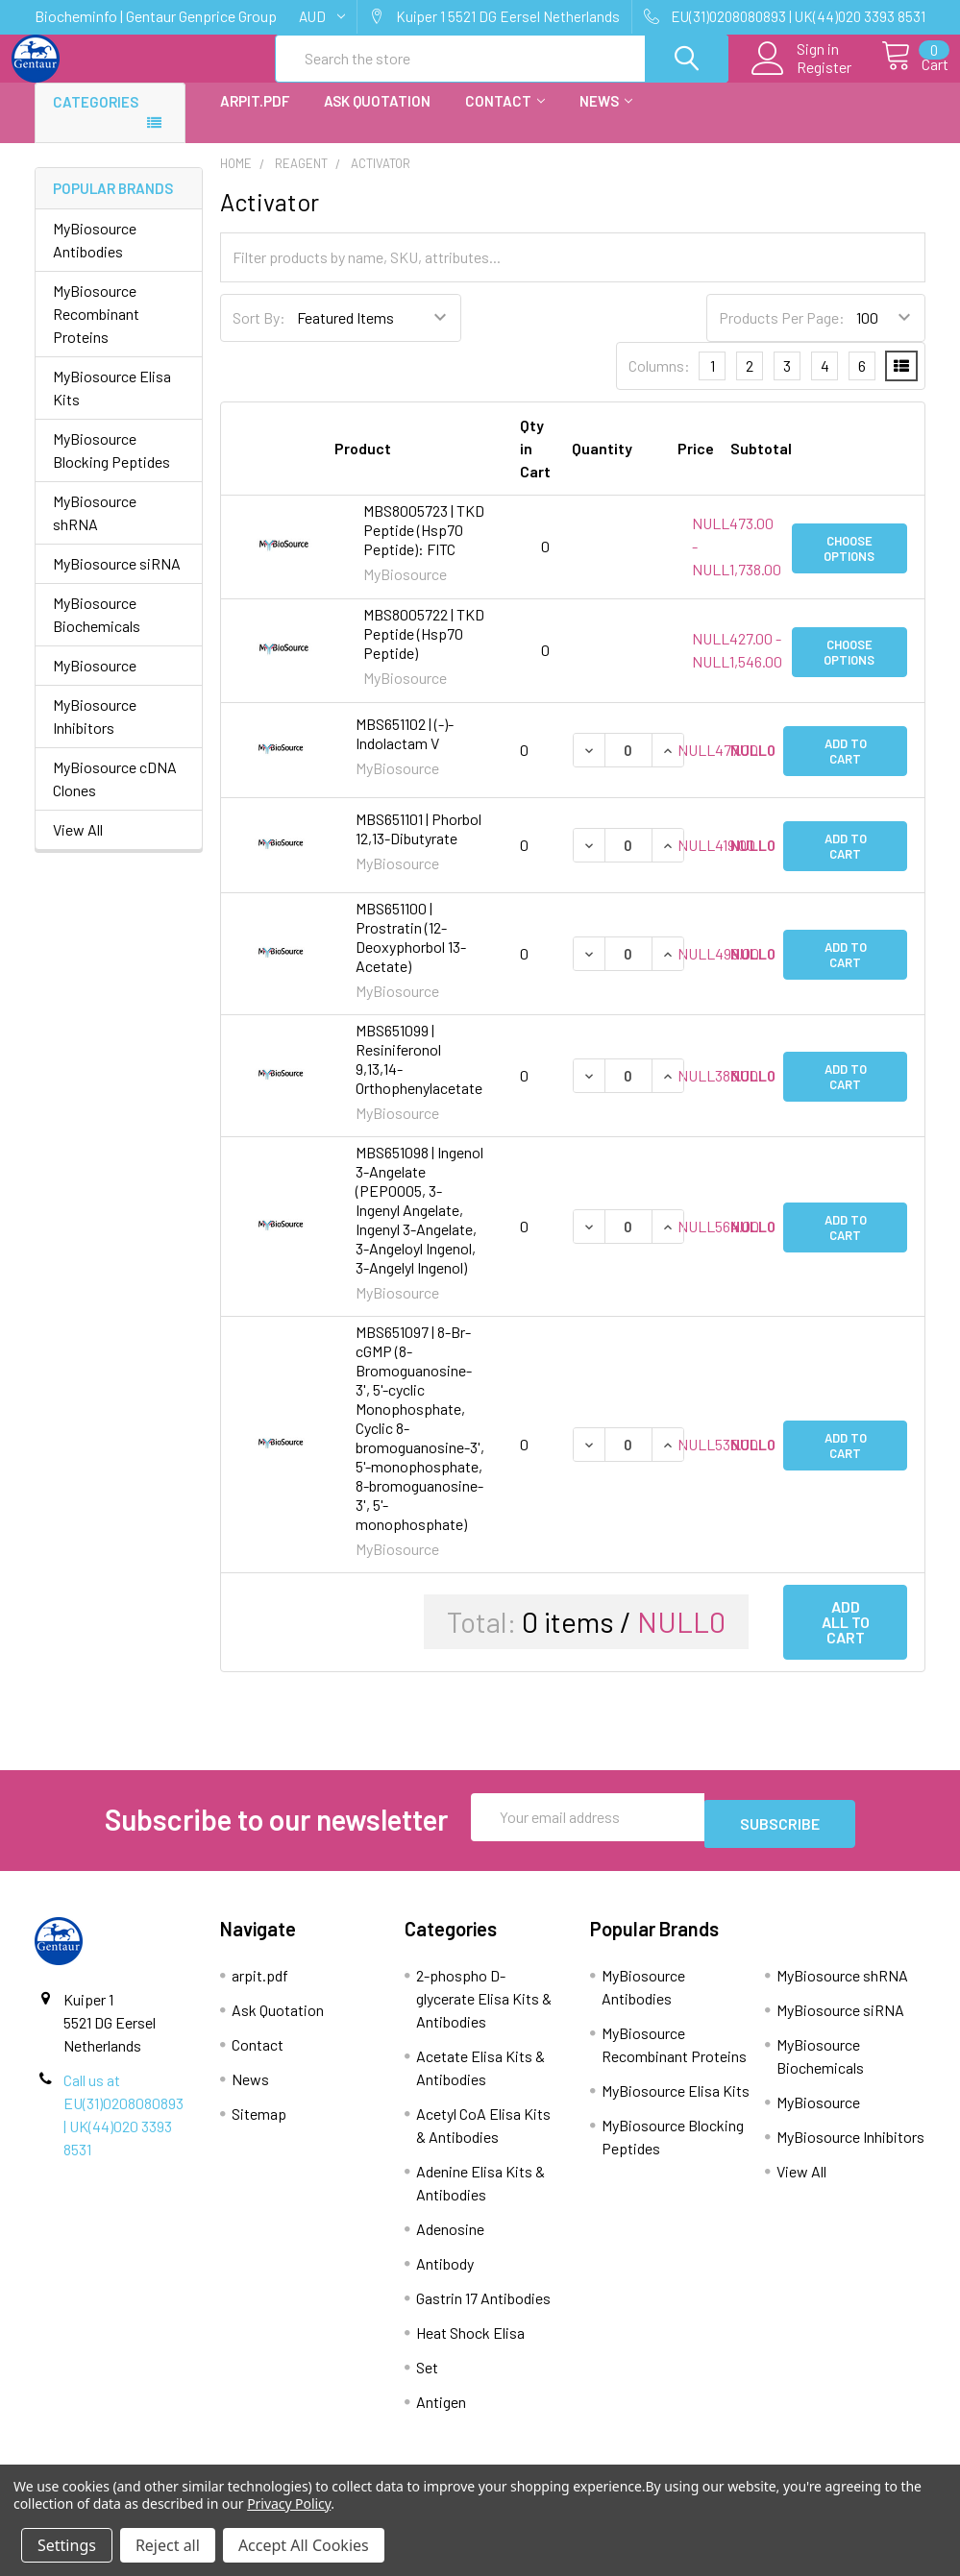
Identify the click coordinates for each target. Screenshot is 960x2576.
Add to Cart (846, 767)
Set (427, 2378)
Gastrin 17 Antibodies (483, 2308)
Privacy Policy (289, 2503)
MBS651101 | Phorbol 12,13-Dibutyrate (418, 845)
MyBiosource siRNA (117, 580)
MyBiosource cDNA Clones (115, 795)
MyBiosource (94, 682)
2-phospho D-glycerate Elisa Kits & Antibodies (484, 2009)
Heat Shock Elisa (470, 2343)
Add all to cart (846, 1639)
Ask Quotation (377, 118)
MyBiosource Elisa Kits (112, 404)
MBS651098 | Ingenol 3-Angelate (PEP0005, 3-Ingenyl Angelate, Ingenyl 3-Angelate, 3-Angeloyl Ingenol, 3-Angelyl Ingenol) (419, 1227)
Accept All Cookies (303, 2545)
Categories (95, 119)
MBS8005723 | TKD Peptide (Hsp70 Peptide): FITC (423, 547)
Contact (505, 118)
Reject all (167, 2545)
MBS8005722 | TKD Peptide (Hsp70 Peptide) (423, 650)
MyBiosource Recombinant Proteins (96, 331)
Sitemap (259, 2124)
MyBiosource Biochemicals (96, 631)
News (605, 118)
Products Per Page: (782, 335)
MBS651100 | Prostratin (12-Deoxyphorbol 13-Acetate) (411, 954)
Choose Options (849, 563)
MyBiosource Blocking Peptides (111, 467)
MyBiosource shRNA (94, 529)
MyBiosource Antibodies (94, 257)
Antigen (441, 2412)
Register (802, 77)
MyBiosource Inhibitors (94, 733)
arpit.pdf (254, 118)
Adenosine (450, 2239)
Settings (66, 2545)
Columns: (659, 383)
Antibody (445, 2274)
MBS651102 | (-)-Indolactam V (405, 750)
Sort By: (259, 335)
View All (78, 847)
